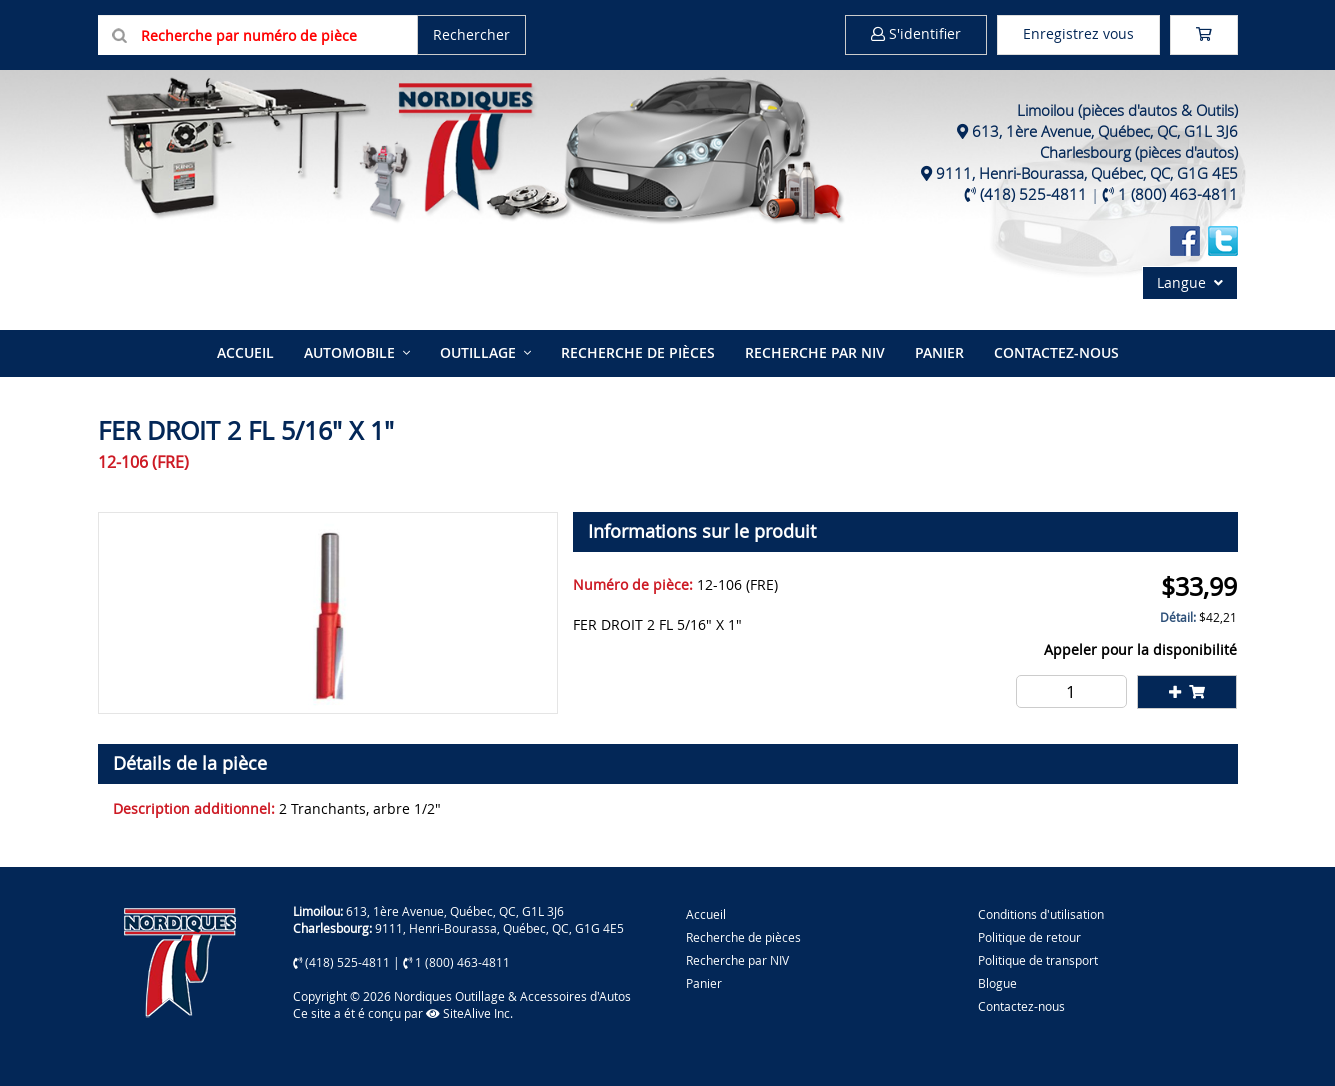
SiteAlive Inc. (469, 1013)
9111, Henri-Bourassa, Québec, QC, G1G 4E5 (1087, 173)
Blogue (997, 983)
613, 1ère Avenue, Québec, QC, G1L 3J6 (1105, 131)
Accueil (245, 352)
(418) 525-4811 (1033, 194)
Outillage (478, 352)
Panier (704, 983)
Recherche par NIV (815, 352)
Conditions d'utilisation (1041, 914)
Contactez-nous (1056, 352)
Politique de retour (1029, 937)
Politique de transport (1038, 960)
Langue (1190, 282)
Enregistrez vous (1078, 33)
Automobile (349, 352)
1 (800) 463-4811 (1178, 194)
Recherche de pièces (638, 352)
